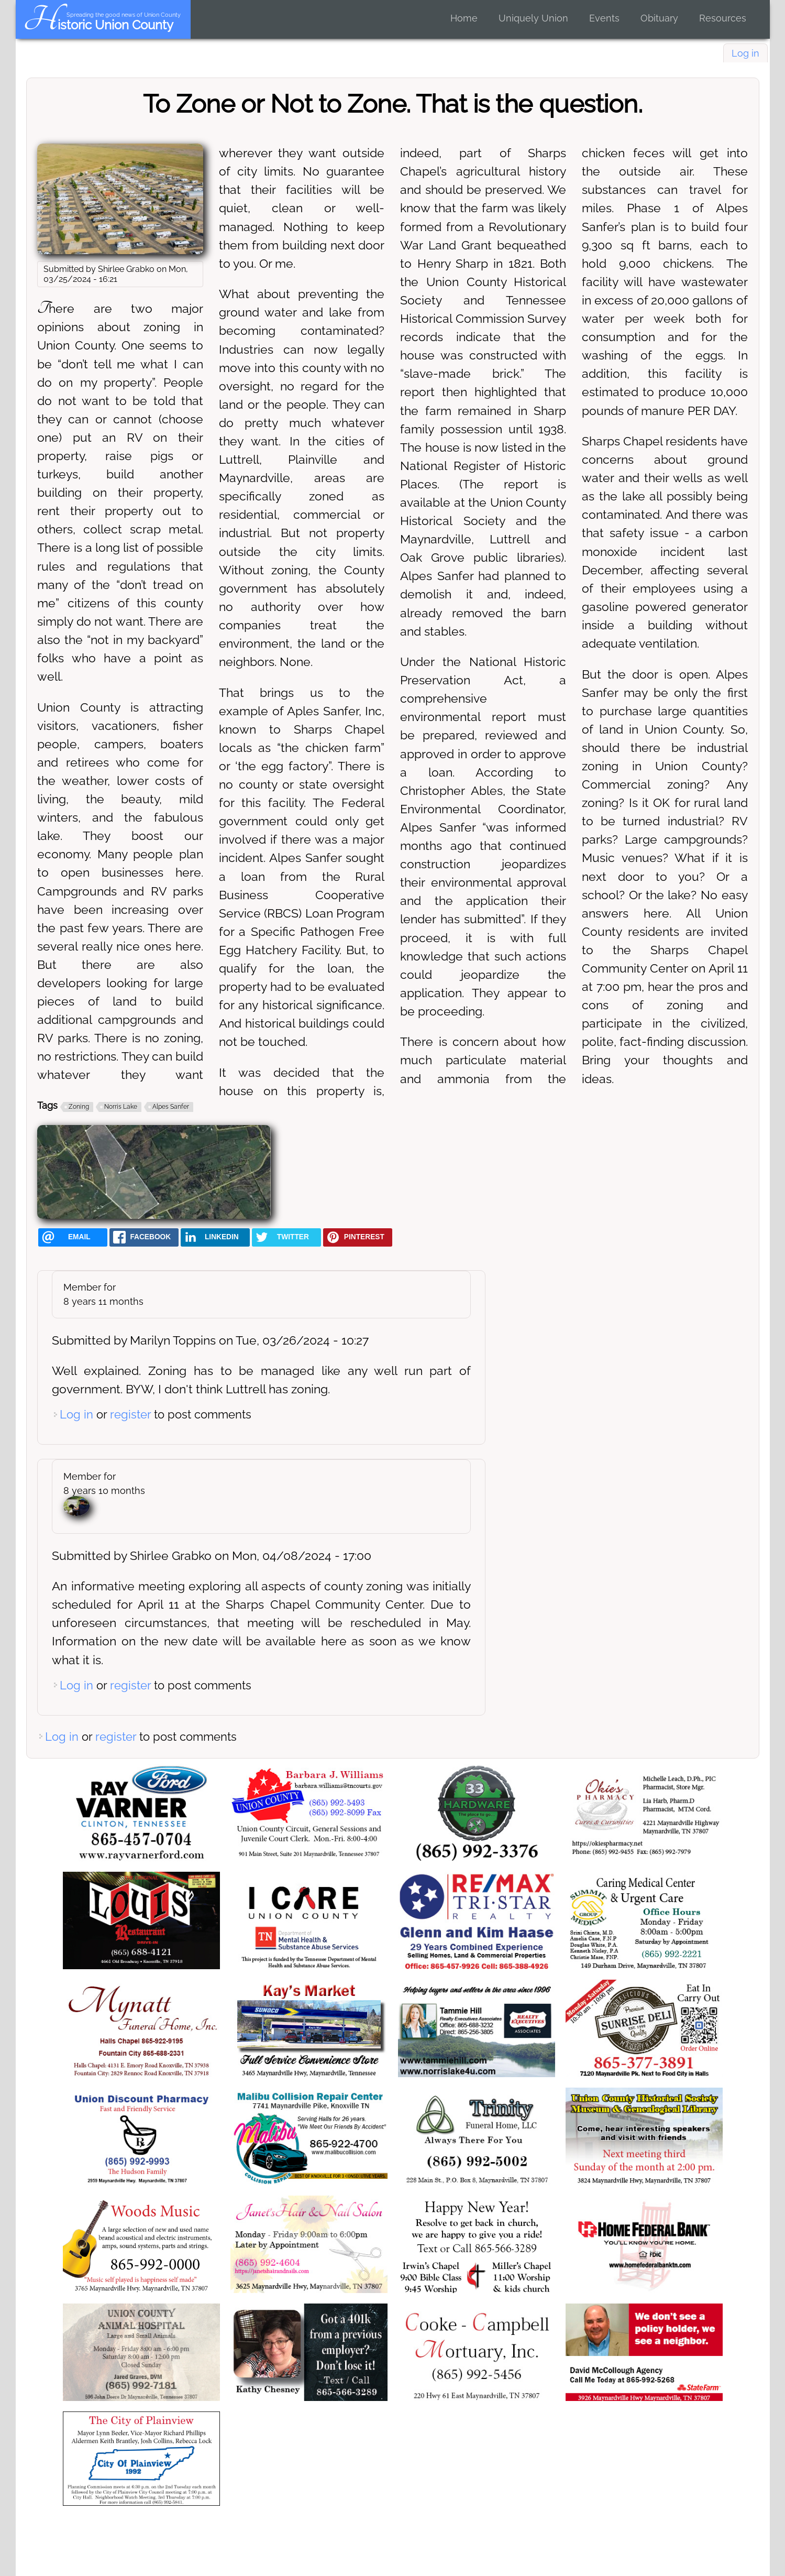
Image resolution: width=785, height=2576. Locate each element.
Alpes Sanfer (170, 1106)
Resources (722, 18)
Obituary (659, 18)
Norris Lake (120, 1106)
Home (464, 18)
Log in (745, 53)
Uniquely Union (533, 18)
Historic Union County (98, 24)
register (130, 1414)
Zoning (79, 1106)
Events (604, 18)
